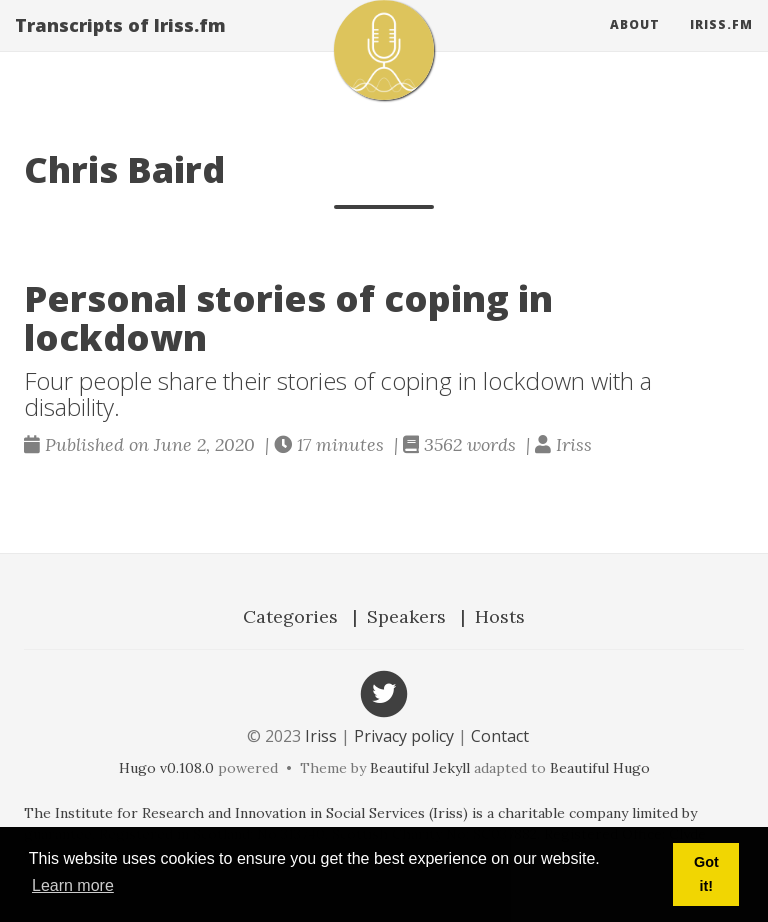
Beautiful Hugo (600, 768)
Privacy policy (404, 736)
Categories (290, 616)
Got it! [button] (706, 874)
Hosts (500, 616)
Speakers (406, 616)
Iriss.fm (721, 44)
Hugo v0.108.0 (166, 768)
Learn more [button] (73, 885)
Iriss (321, 736)
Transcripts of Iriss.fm (120, 45)
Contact (500, 736)
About (635, 44)
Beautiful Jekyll (420, 768)
